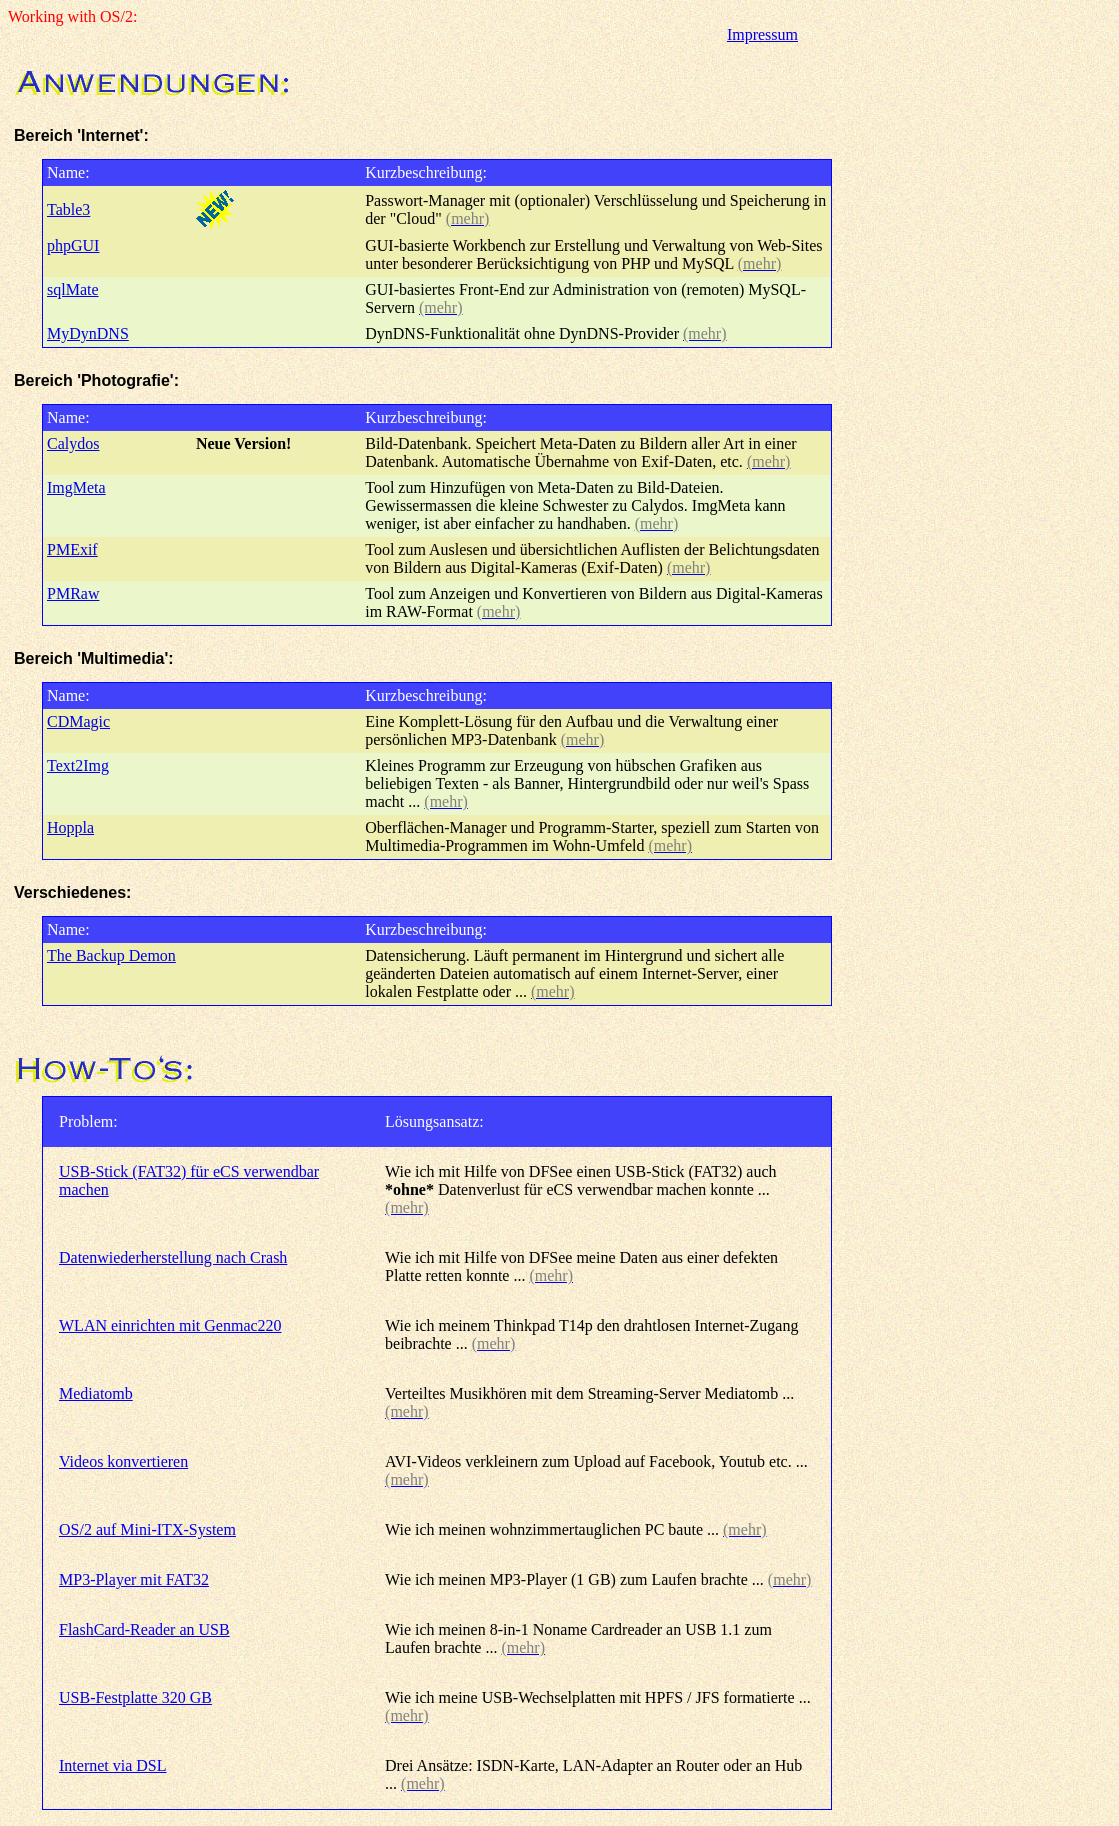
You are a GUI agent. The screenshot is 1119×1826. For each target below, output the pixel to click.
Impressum (762, 34)
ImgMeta (76, 487)
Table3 (68, 209)
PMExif (72, 549)
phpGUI (73, 245)
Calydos (73, 443)
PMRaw (73, 593)
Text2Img (78, 765)
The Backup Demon (111, 955)
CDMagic (78, 721)
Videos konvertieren (123, 1461)
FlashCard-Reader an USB (144, 1629)
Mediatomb (96, 1393)
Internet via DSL (113, 1765)
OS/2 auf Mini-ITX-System (147, 1529)
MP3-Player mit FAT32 (134, 1579)
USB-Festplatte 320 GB (135, 1697)
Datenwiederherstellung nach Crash (173, 1257)
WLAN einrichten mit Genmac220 (170, 1325)
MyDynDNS (88, 333)
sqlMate (73, 289)
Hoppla (70, 827)
